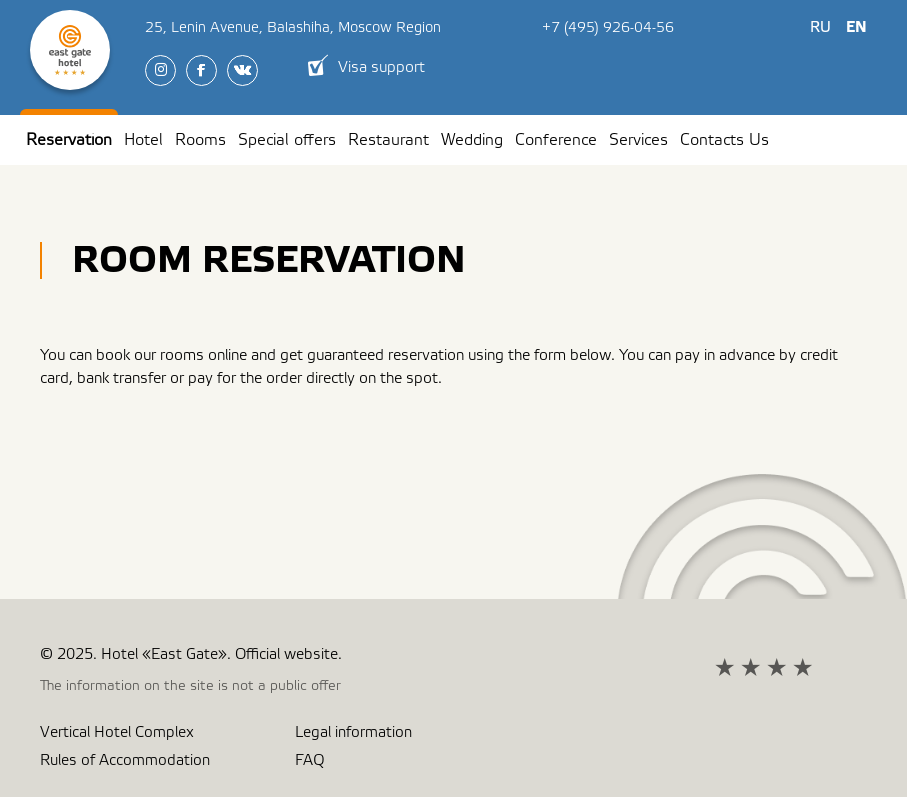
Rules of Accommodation (125, 760)
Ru (820, 27)
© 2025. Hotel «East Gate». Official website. (191, 654)
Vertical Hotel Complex (117, 732)
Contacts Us (724, 140)
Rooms (200, 140)
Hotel (143, 140)
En (856, 27)
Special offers (287, 140)
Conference (556, 140)
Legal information (353, 732)
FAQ (310, 760)
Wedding (472, 140)
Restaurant (388, 140)
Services (638, 140)
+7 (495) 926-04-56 (608, 27)
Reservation (69, 140)
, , (293, 27)
